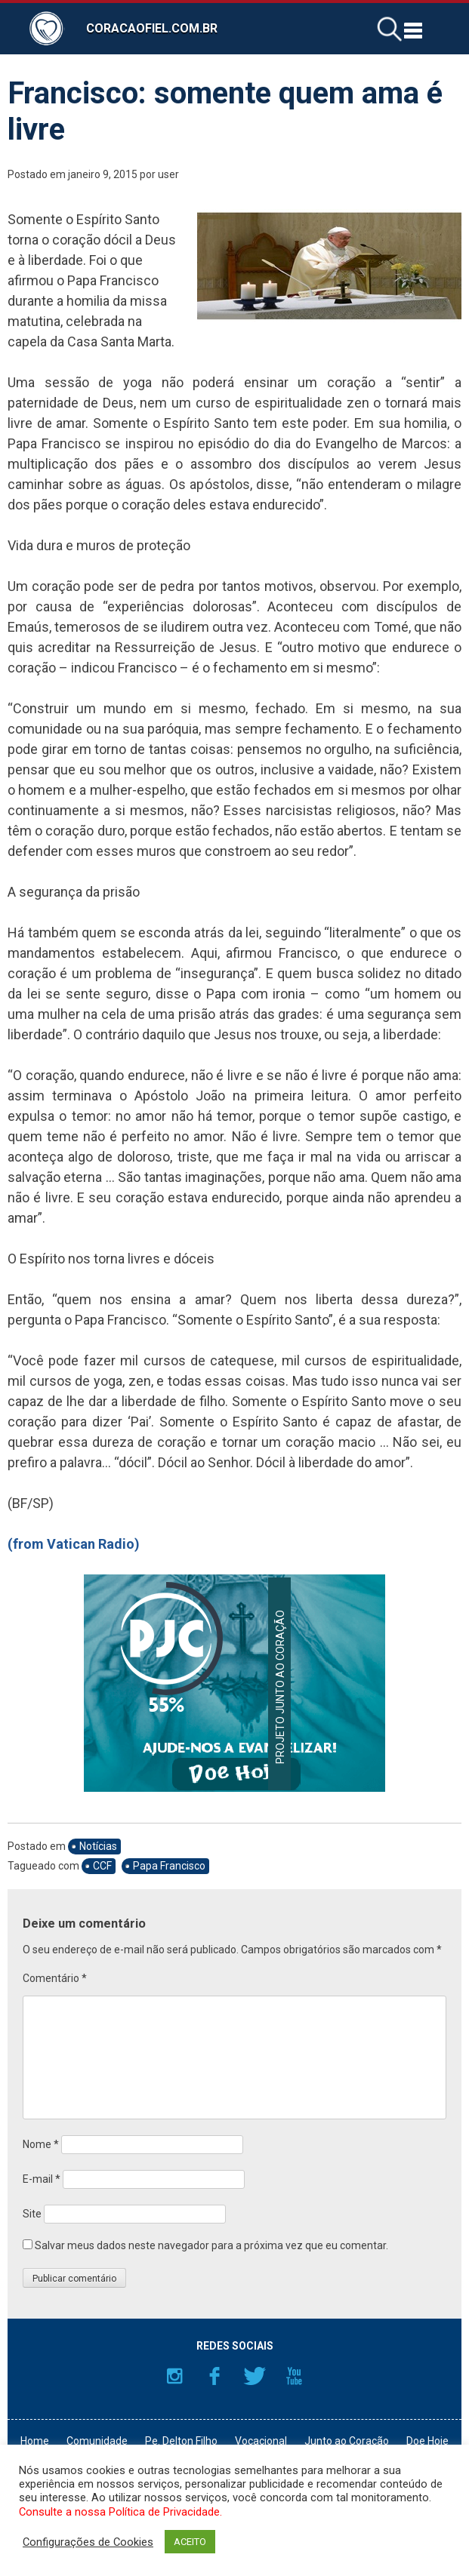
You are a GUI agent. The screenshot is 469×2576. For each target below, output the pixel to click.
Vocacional (261, 2441)
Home (34, 2441)
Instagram (174, 2376)
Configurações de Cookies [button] (88, 2542)
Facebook (214, 2376)
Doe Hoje (427, 2441)
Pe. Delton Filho (181, 2441)
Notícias (98, 1846)
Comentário (55, 1978)
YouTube (294, 2376)
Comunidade (97, 2441)
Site (32, 2214)
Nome (41, 2144)
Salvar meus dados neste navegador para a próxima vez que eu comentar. (211, 2245)
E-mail (41, 2179)
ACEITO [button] (190, 2541)
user (168, 174)
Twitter (254, 2376)
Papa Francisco (169, 1866)
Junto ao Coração (346, 2441)
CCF (102, 1866)
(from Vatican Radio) (74, 1544)
